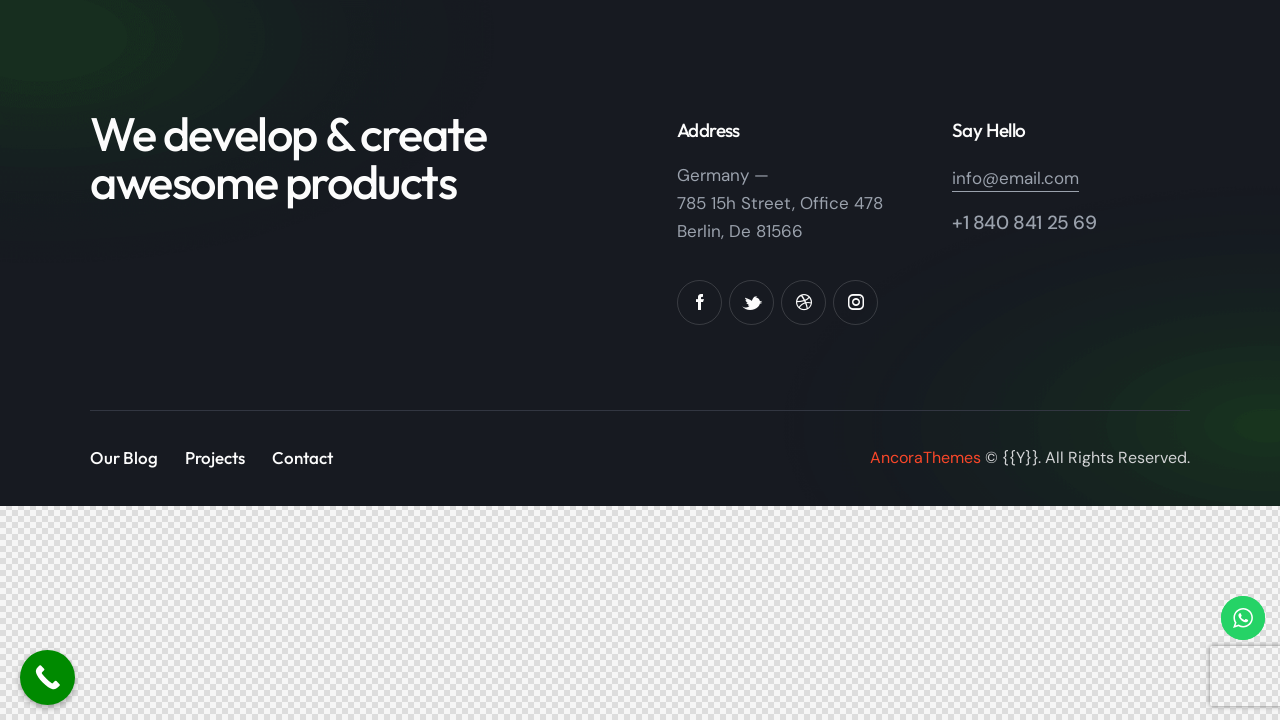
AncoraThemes (925, 457)
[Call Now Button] (47, 677)
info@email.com (1015, 178)
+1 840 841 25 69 (1024, 222)
